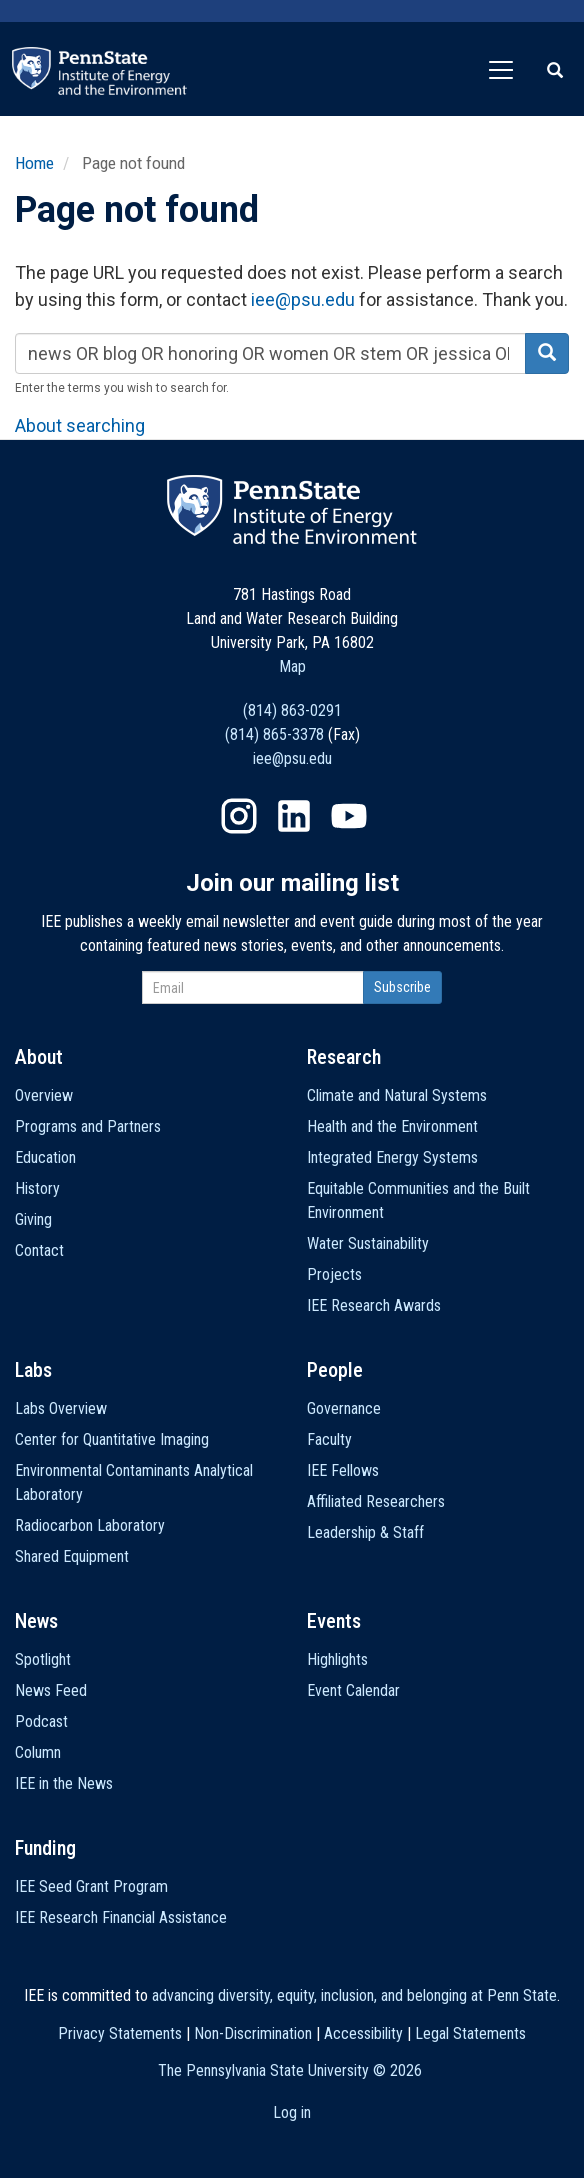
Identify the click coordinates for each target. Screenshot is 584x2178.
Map (292, 666)
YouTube (349, 816)
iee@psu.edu (303, 299)
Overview (44, 1095)
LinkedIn (294, 816)
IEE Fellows (343, 1470)
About (39, 1057)
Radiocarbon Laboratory (90, 1525)
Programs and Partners (88, 1126)
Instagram (239, 816)
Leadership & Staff (365, 1532)
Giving (33, 1219)
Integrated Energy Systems (392, 1157)
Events (334, 1621)
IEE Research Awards (374, 1305)
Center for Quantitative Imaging (112, 1439)
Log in (292, 2112)
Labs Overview (61, 1408)
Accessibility (363, 2033)
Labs (33, 1370)
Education (45, 1157)
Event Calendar (353, 1690)
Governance (344, 1408)
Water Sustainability (368, 1243)
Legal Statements (470, 2033)
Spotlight (43, 1659)
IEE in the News (64, 1783)
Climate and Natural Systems (397, 1095)
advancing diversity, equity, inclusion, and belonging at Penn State (354, 1995)
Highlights (337, 1659)
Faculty (329, 1439)
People (335, 1370)
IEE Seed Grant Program (91, 1886)
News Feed (51, 1690)
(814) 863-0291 (292, 710)
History (37, 1188)
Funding (45, 1848)
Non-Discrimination (253, 2033)
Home (34, 163)
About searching (80, 425)
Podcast (41, 1721)
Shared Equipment (72, 1556)
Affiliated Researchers (376, 1501)
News (36, 1621)
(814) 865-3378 (274, 734)
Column (38, 1752)
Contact (39, 1250)
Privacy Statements (120, 2033)
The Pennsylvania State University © (290, 2070)
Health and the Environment (392, 1126)
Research (344, 1057)
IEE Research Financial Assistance (121, 1917)
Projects (334, 1274)
